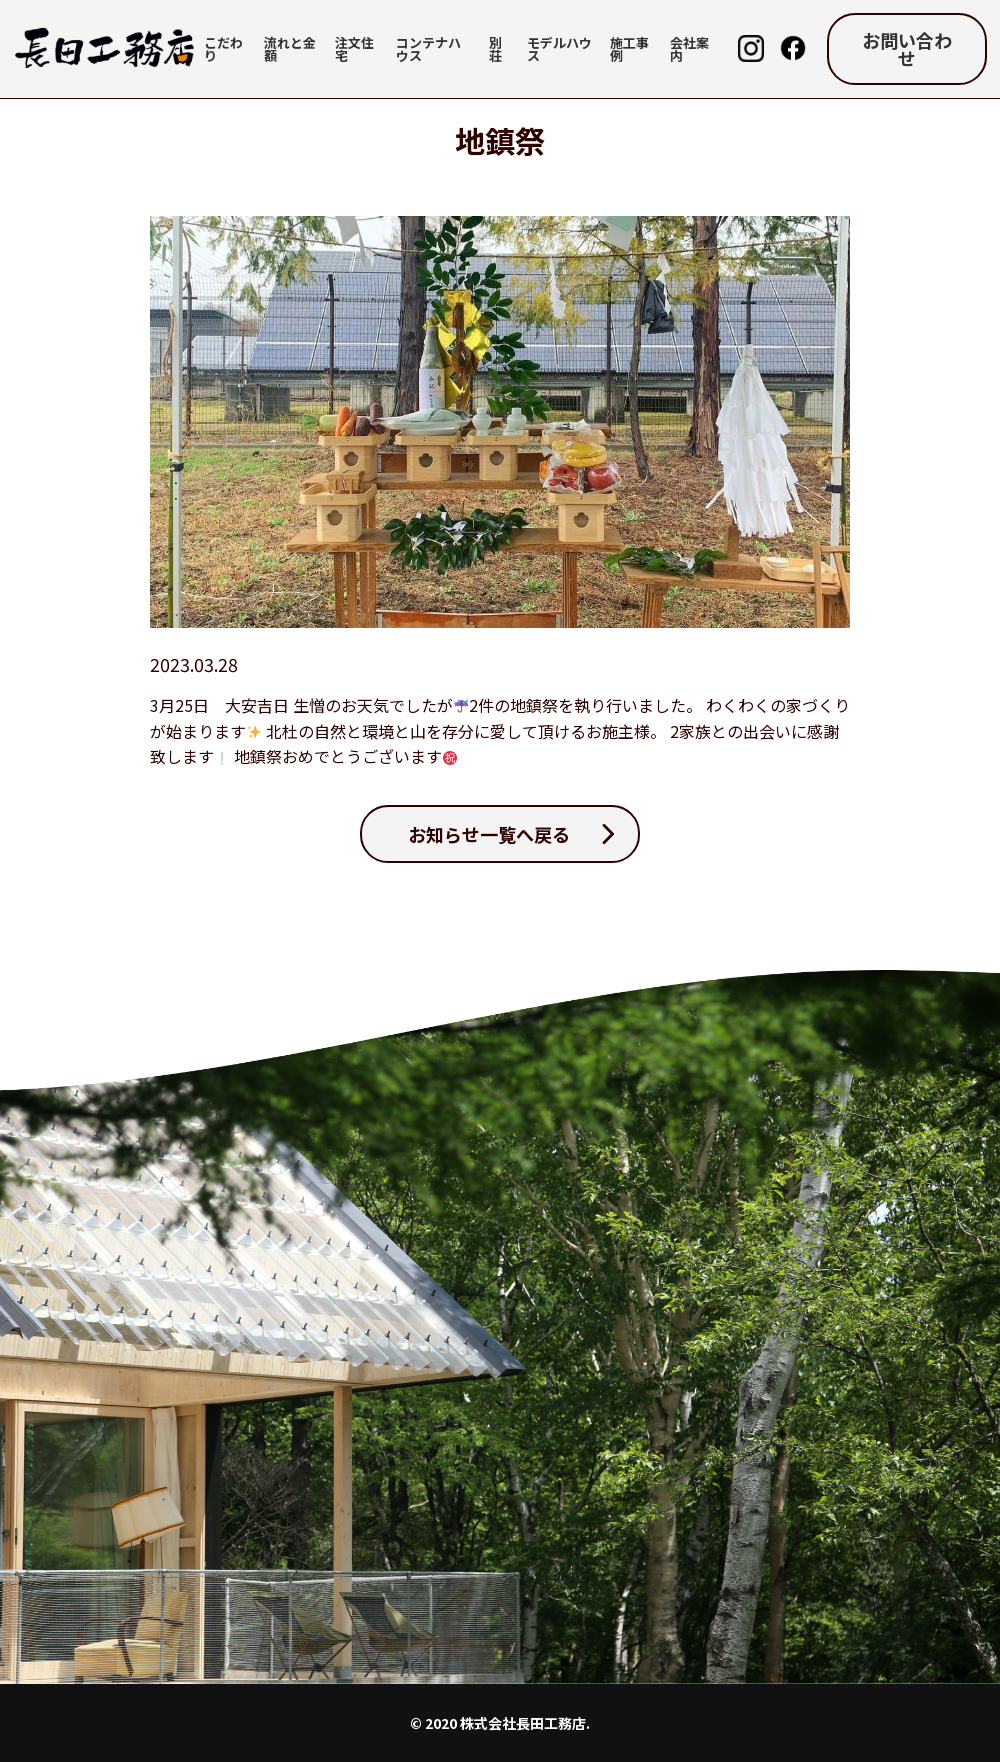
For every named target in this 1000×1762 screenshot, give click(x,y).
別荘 (495, 49)
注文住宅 (354, 49)
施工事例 (629, 49)
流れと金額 (290, 49)
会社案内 (689, 49)
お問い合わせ (907, 49)
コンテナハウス (428, 49)
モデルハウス (559, 49)
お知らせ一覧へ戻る (489, 834)
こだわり (223, 49)
